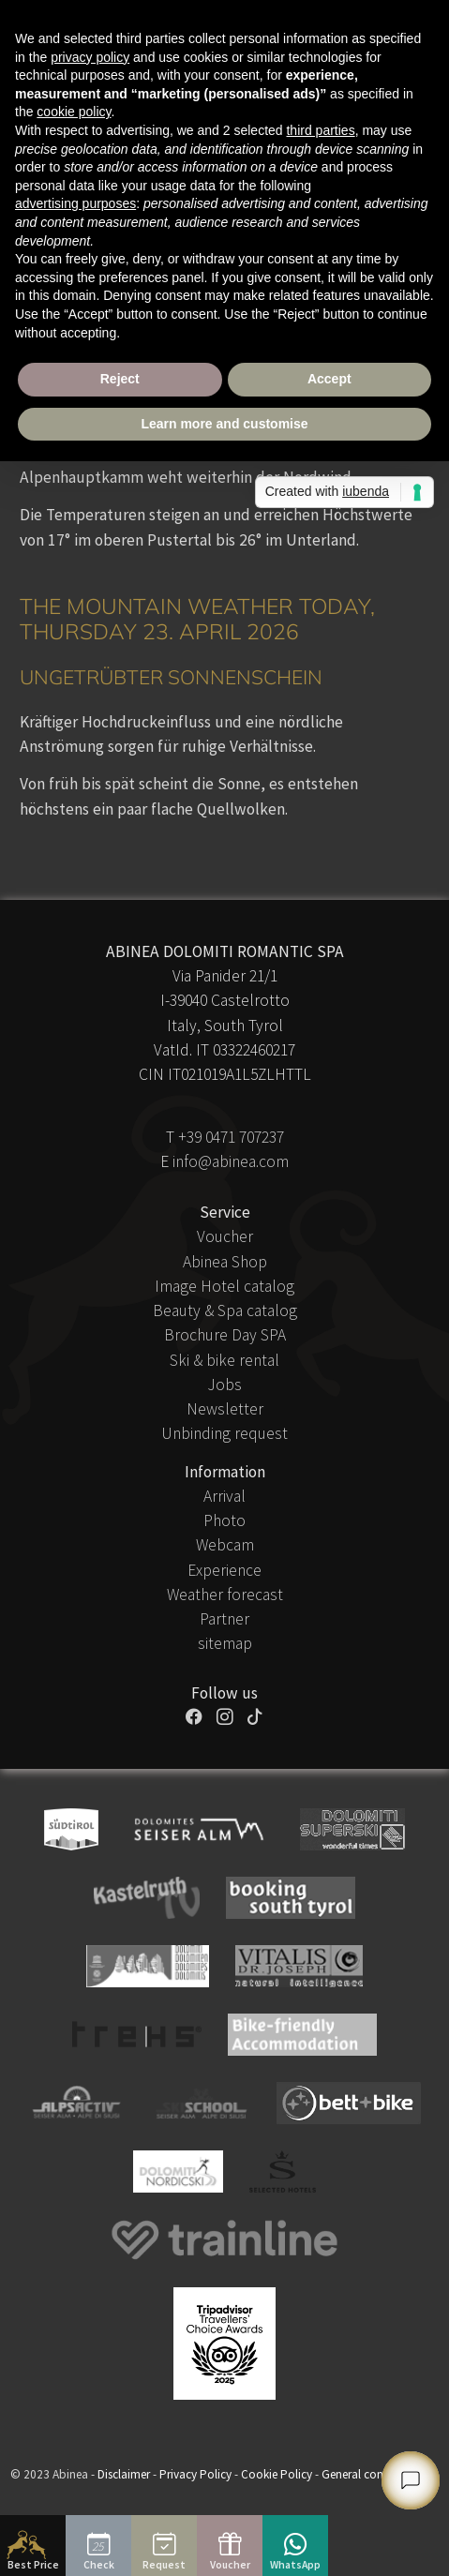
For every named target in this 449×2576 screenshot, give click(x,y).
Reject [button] (120, 378)
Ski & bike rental (224, 1360)
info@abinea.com (230, 1161)
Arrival (224, 1496)
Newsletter (225, 1409)
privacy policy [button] (90, 57)
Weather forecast (225, 1594)
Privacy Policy (195, 2474)
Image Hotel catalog (224, 1286)
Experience (224, 1570)
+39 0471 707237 (231, 1137)
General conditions (370, 2474)
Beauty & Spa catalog (225, 1310)
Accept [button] (329, 378)
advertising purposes (75, 203)
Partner (224, 1619)
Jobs (224, 1384)
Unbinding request (224, 1433)
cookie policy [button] (74, 111)
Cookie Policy (276, 2474)
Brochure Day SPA (225, 1335)
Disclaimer (123, 2474)
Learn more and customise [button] (224, 423)
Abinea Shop (225, 1261)
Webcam (225, 1545)
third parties (320, 130)
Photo (224, 1520)
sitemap (225, 1643)
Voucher (225, 1236)
